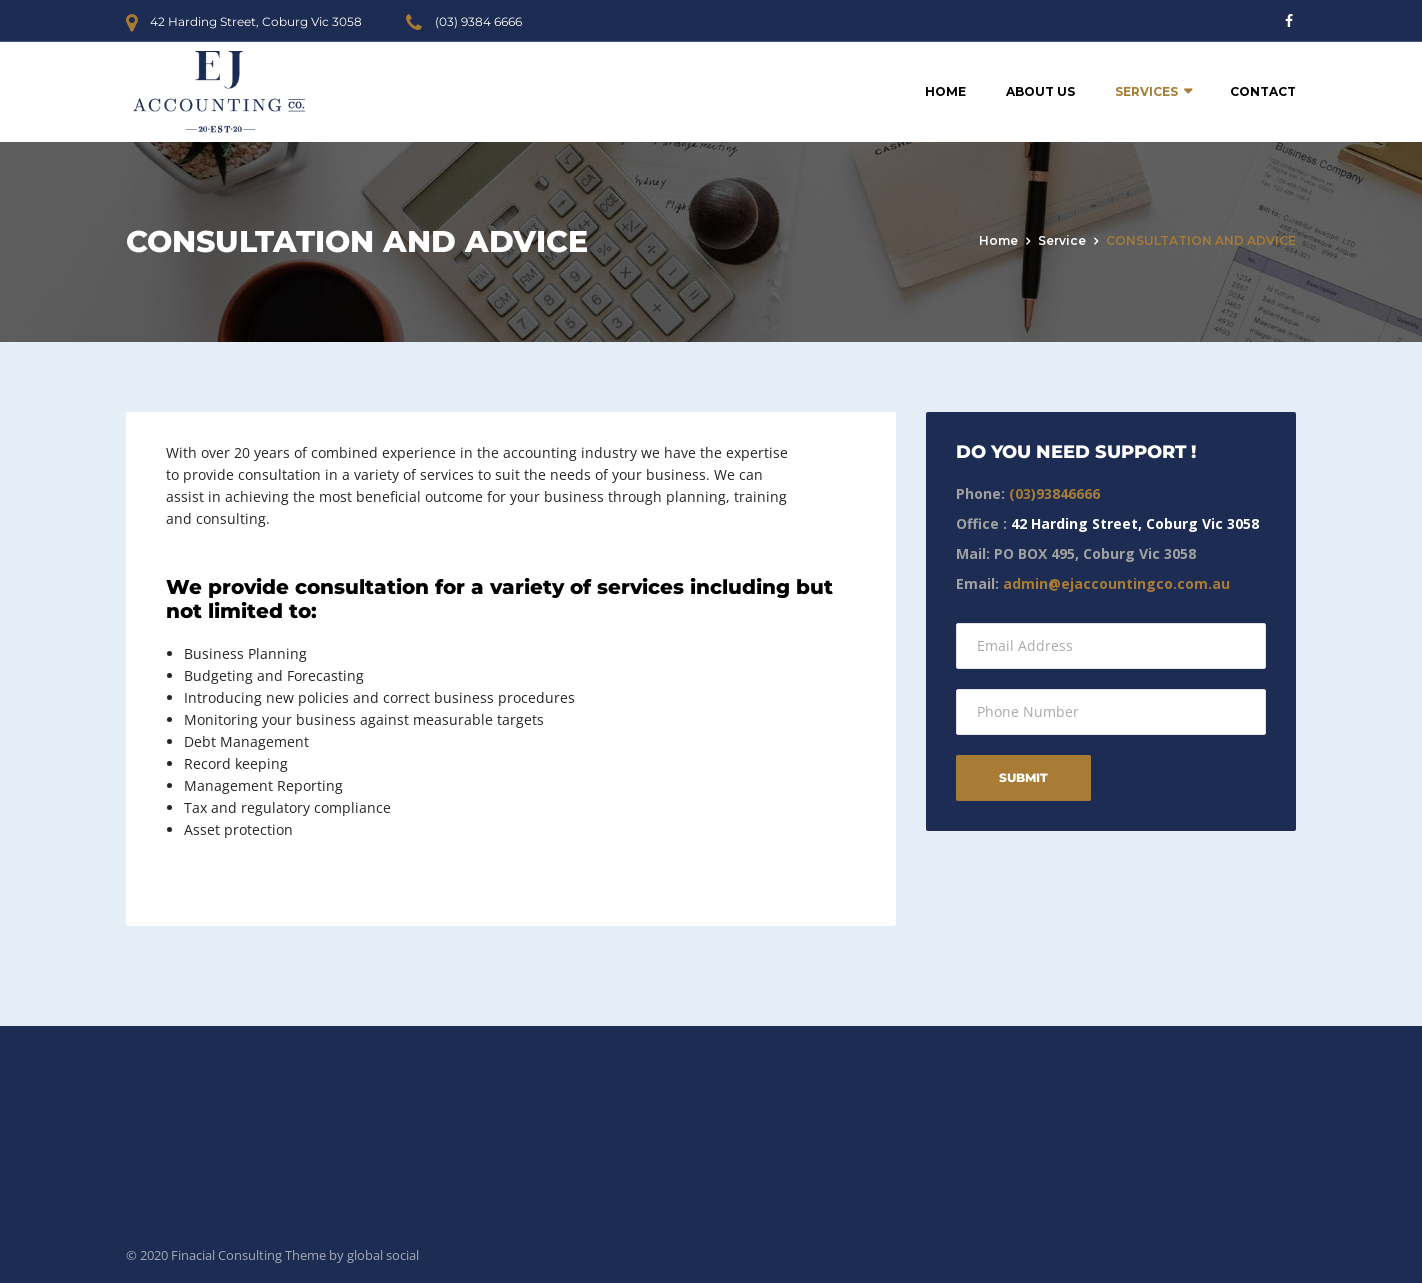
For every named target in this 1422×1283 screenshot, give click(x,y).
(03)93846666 (1054, 493)
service (1062, 240)
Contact (1263, 91)
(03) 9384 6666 (478, 21)
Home (945, 91)
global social (383, 1255)
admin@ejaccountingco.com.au (1116, 583)
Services (1146, 91)
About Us (1040, 91)
